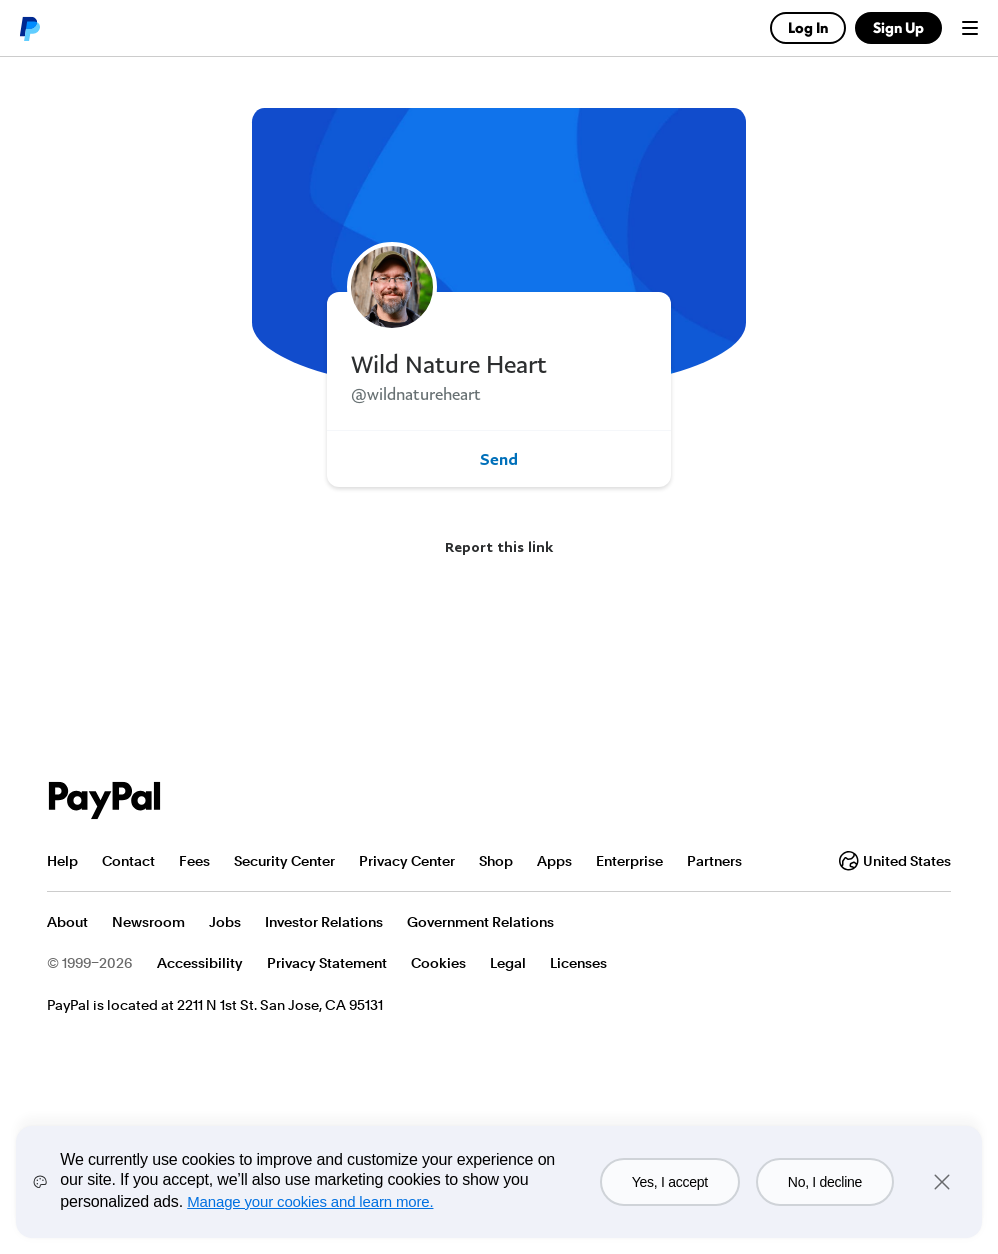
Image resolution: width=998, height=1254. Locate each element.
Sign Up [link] (898, 27)
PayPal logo (29, 28)
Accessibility (200, 963)
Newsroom (148, 922)
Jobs (225, 922)
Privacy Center (407, 861)
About (67, 922)
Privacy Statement (327, 963)
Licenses (578, 963)
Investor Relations (324, 922)
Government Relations (480, 922)
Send (499, 459)
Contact (128, 861)
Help (62, 861)
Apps (554, 861)
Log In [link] (808, 27)
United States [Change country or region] (895, 861)
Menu (970, 28)
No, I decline (825, 1182)
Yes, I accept (670, 1182)
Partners (714, 861)
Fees (194, 861)
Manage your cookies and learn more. (310, 1201)
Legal (508, 963)
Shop (496, 861)
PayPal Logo (105, 800)
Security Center (284, 861)
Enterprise (629, 861)
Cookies (438, 963)
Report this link (499, 546)
